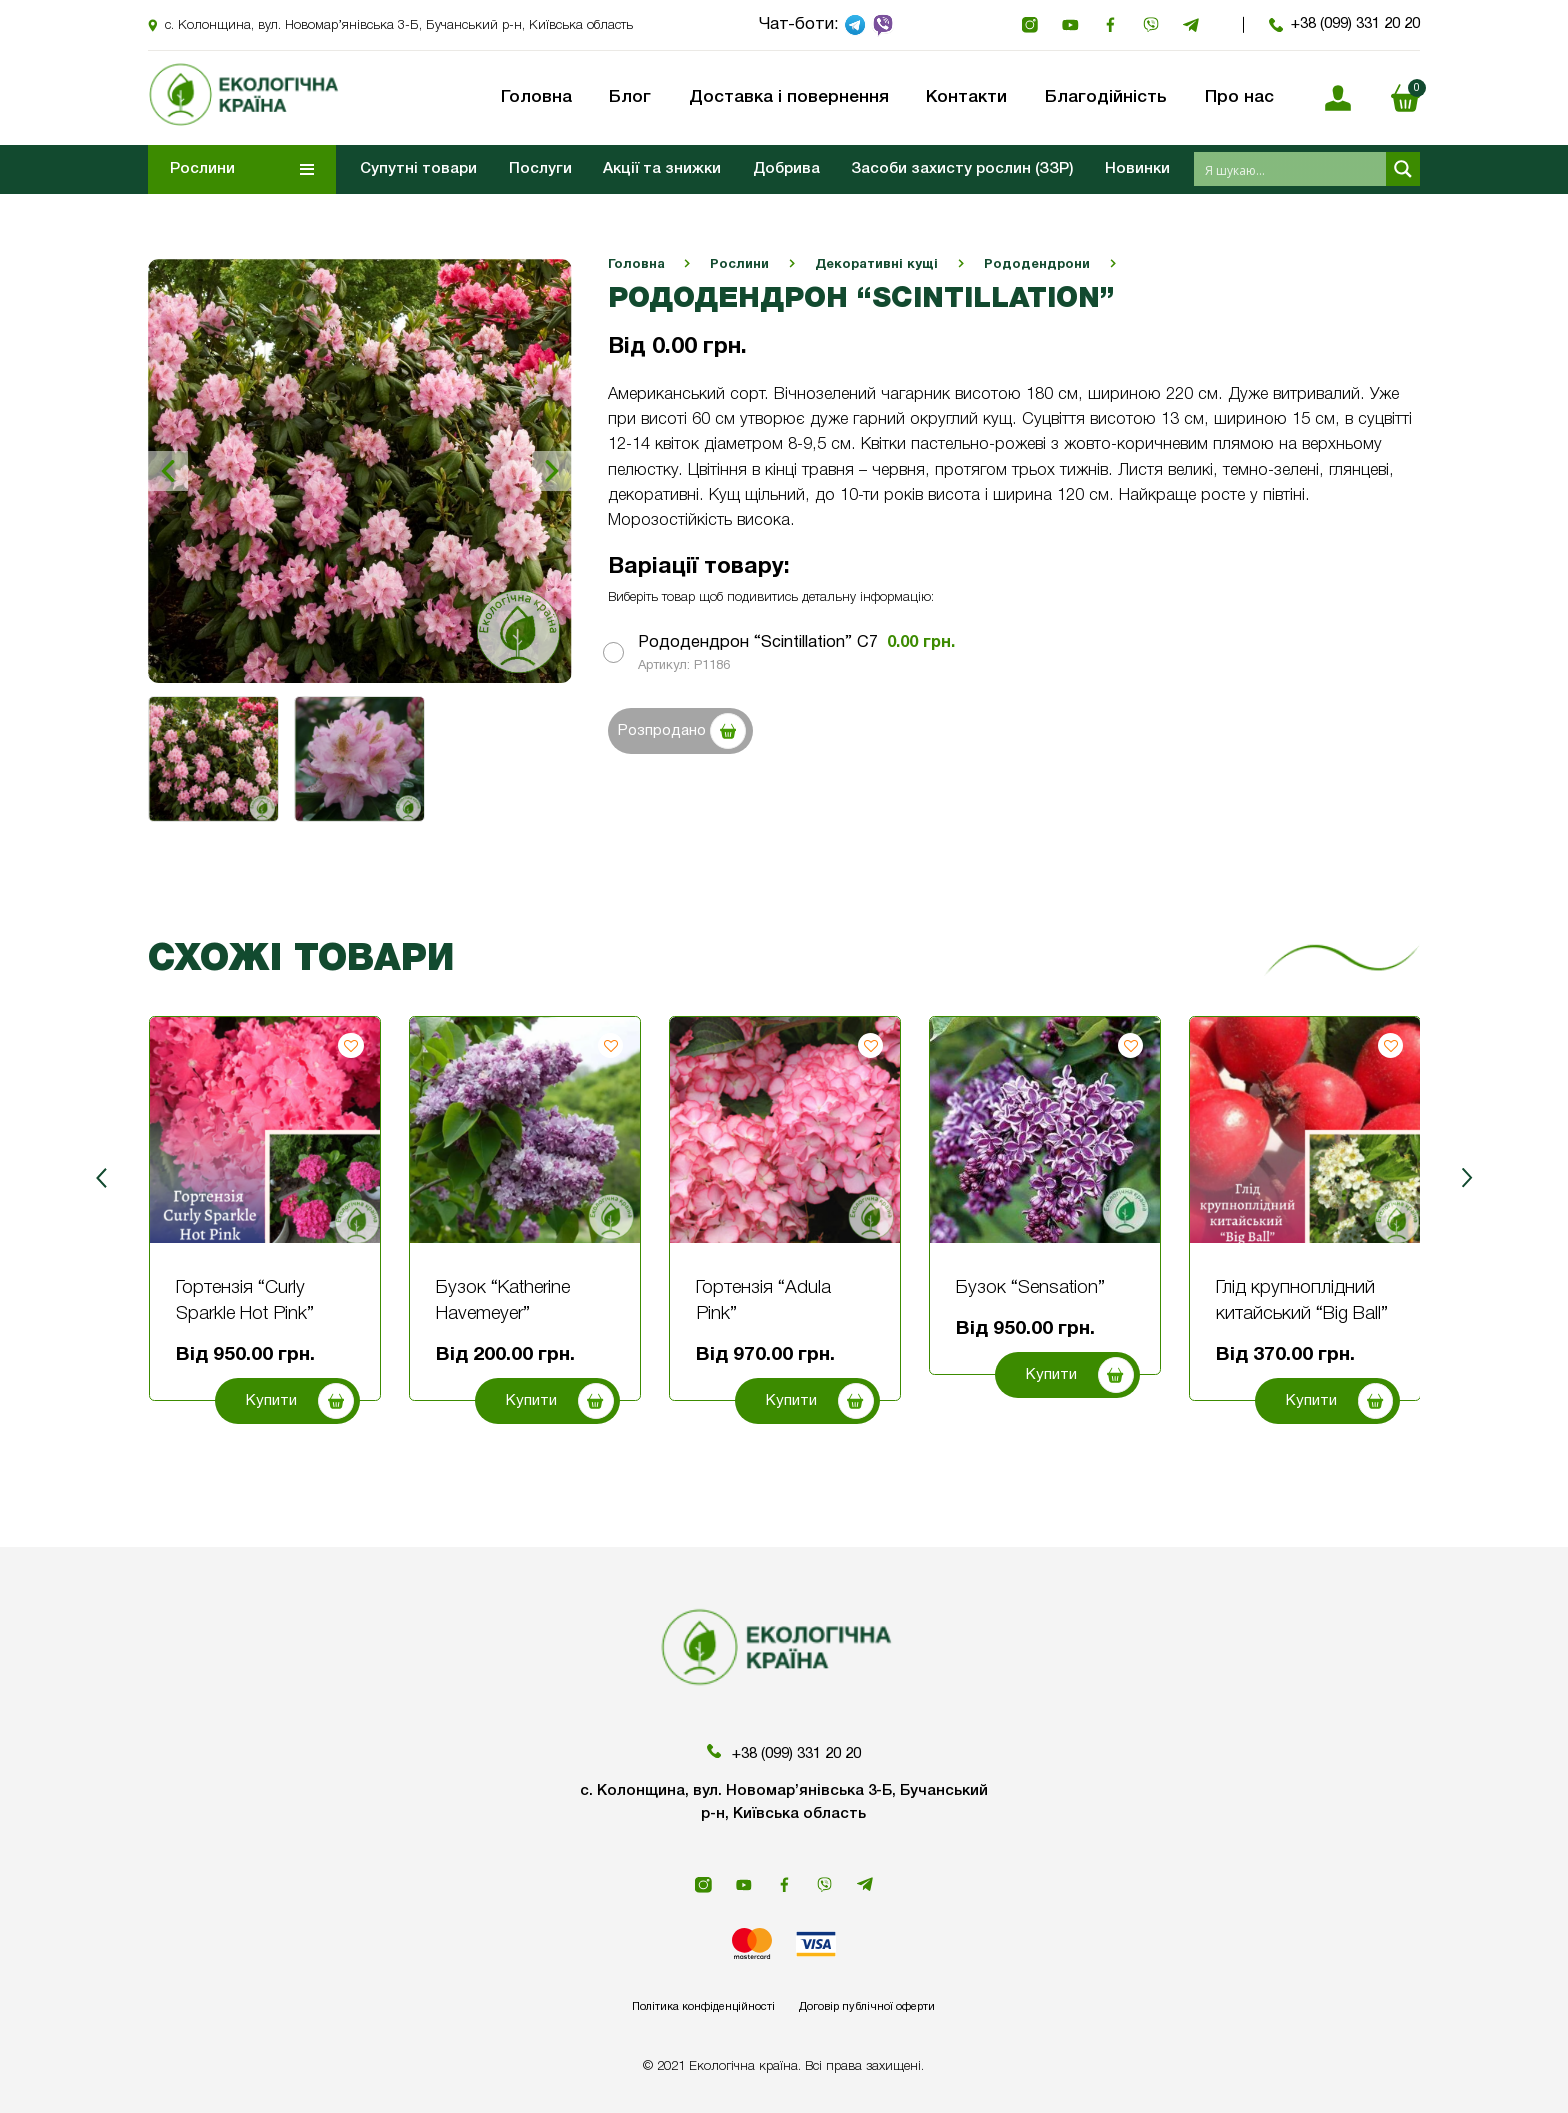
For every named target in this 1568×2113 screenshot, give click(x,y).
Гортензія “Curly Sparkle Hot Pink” (245, 1301)
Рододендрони (1037, 265)
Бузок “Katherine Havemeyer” (503, 1301)
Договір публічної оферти (891, 2006)
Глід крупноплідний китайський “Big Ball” (1302, 1301)
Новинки (1137, 169)
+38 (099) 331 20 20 (1344, 24)
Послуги (540, 169)
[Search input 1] (1290, 169)
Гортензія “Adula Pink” (763, 1301)
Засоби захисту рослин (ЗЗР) (962, 169)
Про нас (1239, 97)
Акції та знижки (662, 169)
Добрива (786, 169)
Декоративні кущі (876, 265)
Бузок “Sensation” (1030, 1288)
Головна (636, 265)
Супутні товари (418, 169)
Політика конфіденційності (679, 2006)
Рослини (739, 265)
